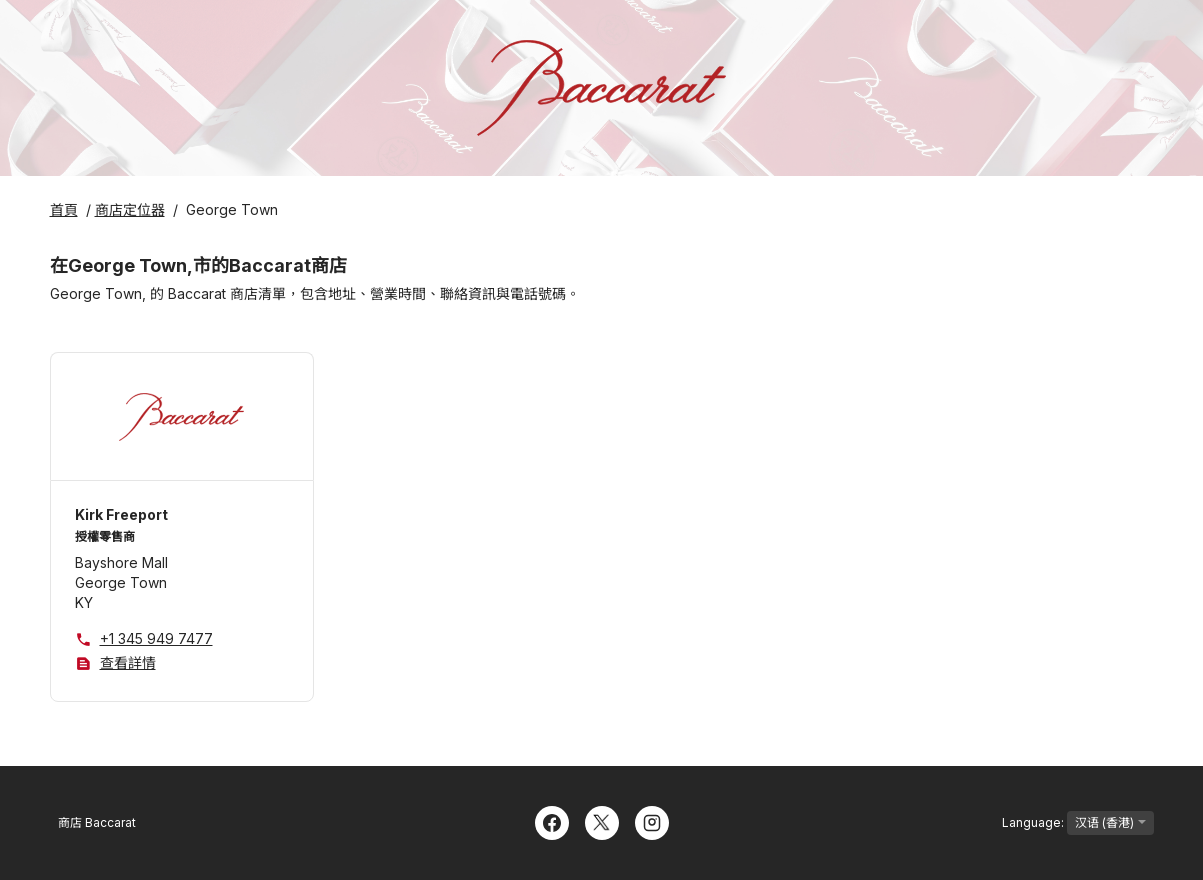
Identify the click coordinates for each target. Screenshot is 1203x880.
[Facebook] (552, 821)
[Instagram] (652, 821)
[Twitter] (602, 821)
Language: (1078, 823)
